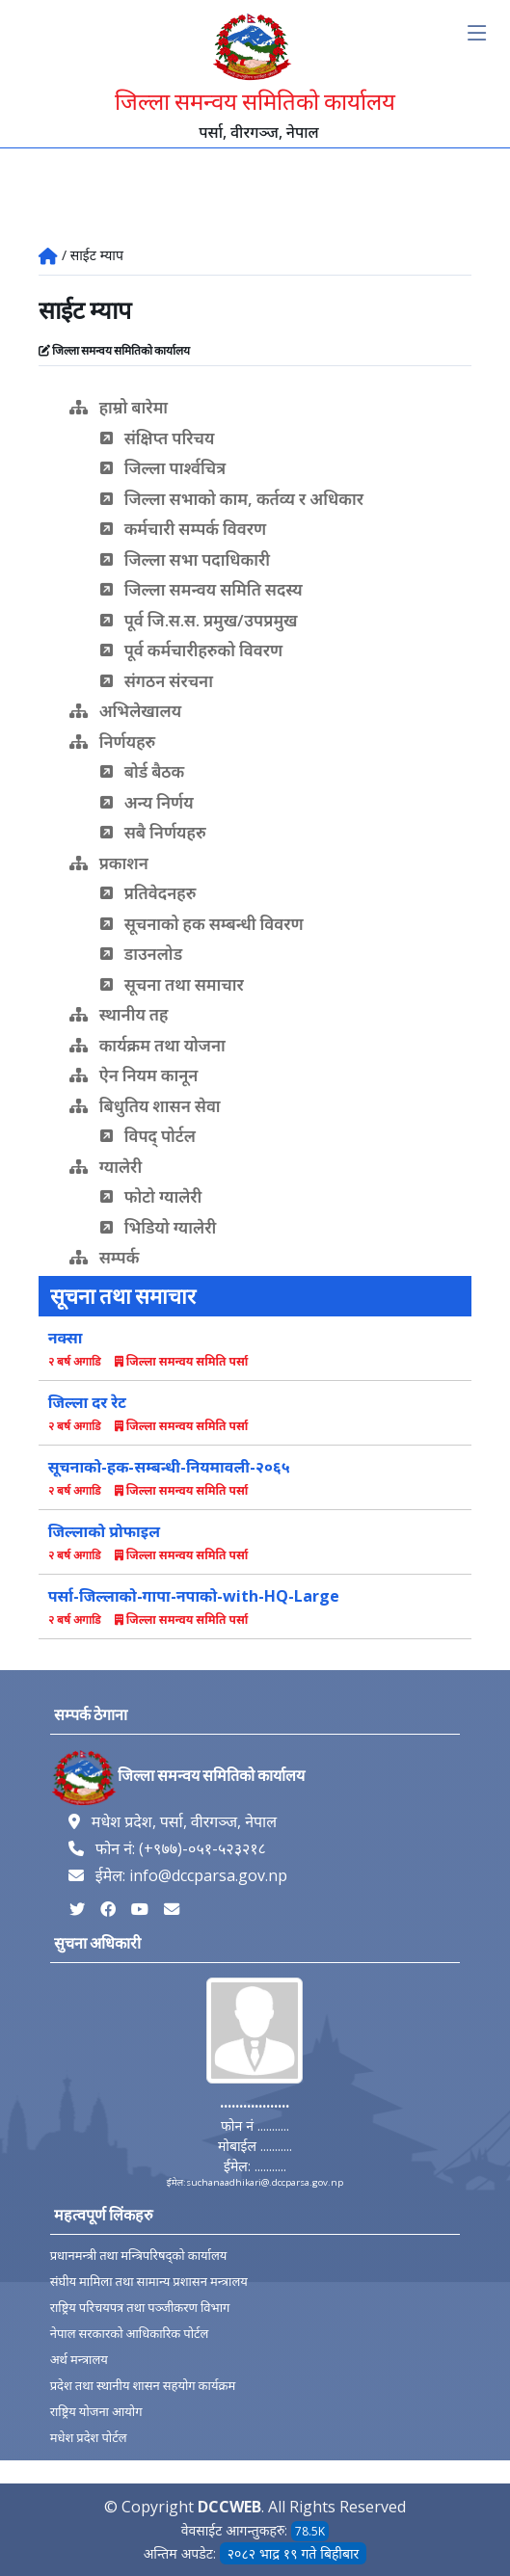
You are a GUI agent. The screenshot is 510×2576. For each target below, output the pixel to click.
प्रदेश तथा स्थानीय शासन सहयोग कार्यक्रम (143, 2385)
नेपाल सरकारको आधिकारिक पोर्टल (129, 2333)
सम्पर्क (104, 1257)
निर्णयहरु (112, 741)
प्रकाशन (108, 863)
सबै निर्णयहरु (153, 832)
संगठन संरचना (156, 681)
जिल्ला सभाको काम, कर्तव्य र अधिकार (231, 499)
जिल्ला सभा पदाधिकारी (185, 559)
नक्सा (65, 1337)
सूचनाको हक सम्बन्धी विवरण (202, 924)
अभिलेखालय (125, 711)
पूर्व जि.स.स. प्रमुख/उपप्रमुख (199, 620)
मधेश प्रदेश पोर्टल (88, 2437)
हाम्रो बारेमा (118, 407)
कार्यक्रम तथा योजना (147, 1045)
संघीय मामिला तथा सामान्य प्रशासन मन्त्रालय (149, 2281)
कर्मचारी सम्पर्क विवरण (183, 529)
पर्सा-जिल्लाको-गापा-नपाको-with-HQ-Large (193, 1596)
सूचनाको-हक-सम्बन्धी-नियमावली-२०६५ (169, 1466)
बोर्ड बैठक (142, 771)
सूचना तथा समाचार (172, 984)
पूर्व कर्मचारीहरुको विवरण (191, 650)
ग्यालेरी (106, 1166)
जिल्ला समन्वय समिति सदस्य (201, 589)
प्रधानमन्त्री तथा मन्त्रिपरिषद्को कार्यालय (139, 2255)
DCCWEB (229, 2506)
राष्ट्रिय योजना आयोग (96, 2411)
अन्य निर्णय (147, 802)
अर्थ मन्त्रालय (79, 2359)
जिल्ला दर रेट (87, 1402)
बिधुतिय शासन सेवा (145, 1106)
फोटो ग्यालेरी (151, 1196)
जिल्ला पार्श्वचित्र (163, 468)
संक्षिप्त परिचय (157, 438)
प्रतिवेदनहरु (148, 893)
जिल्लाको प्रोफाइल (104, 1531)
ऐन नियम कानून (134, 1075)
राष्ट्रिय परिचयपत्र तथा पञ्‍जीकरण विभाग (140, 2307)
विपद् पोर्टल (148, 1136)
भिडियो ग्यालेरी (158, 1227)
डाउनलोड (141, 954)
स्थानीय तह (119, 1014)
